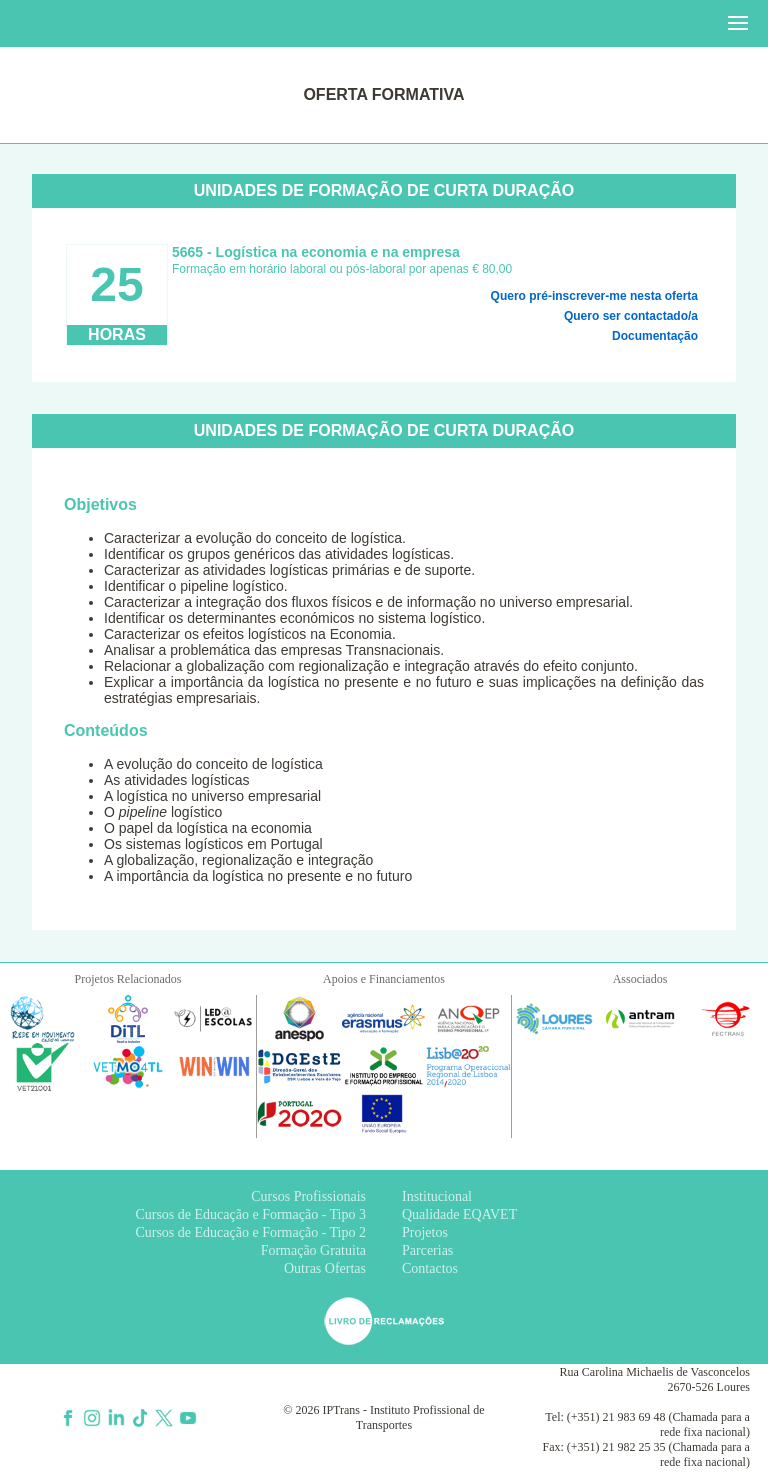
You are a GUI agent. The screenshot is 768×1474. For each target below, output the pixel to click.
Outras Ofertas (325, 1268)
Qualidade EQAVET (459, 1214)
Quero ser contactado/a (631, 316)
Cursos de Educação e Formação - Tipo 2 (250, 1232)
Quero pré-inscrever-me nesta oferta (594, 296)
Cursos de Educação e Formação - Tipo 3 (250, 1214)
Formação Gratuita (313, 1250)
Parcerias (427, 1250)
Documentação (655, 336)
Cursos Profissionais (308, 1196)
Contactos (430, 1268)
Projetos (425, 1232)
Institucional (437, 1196)
